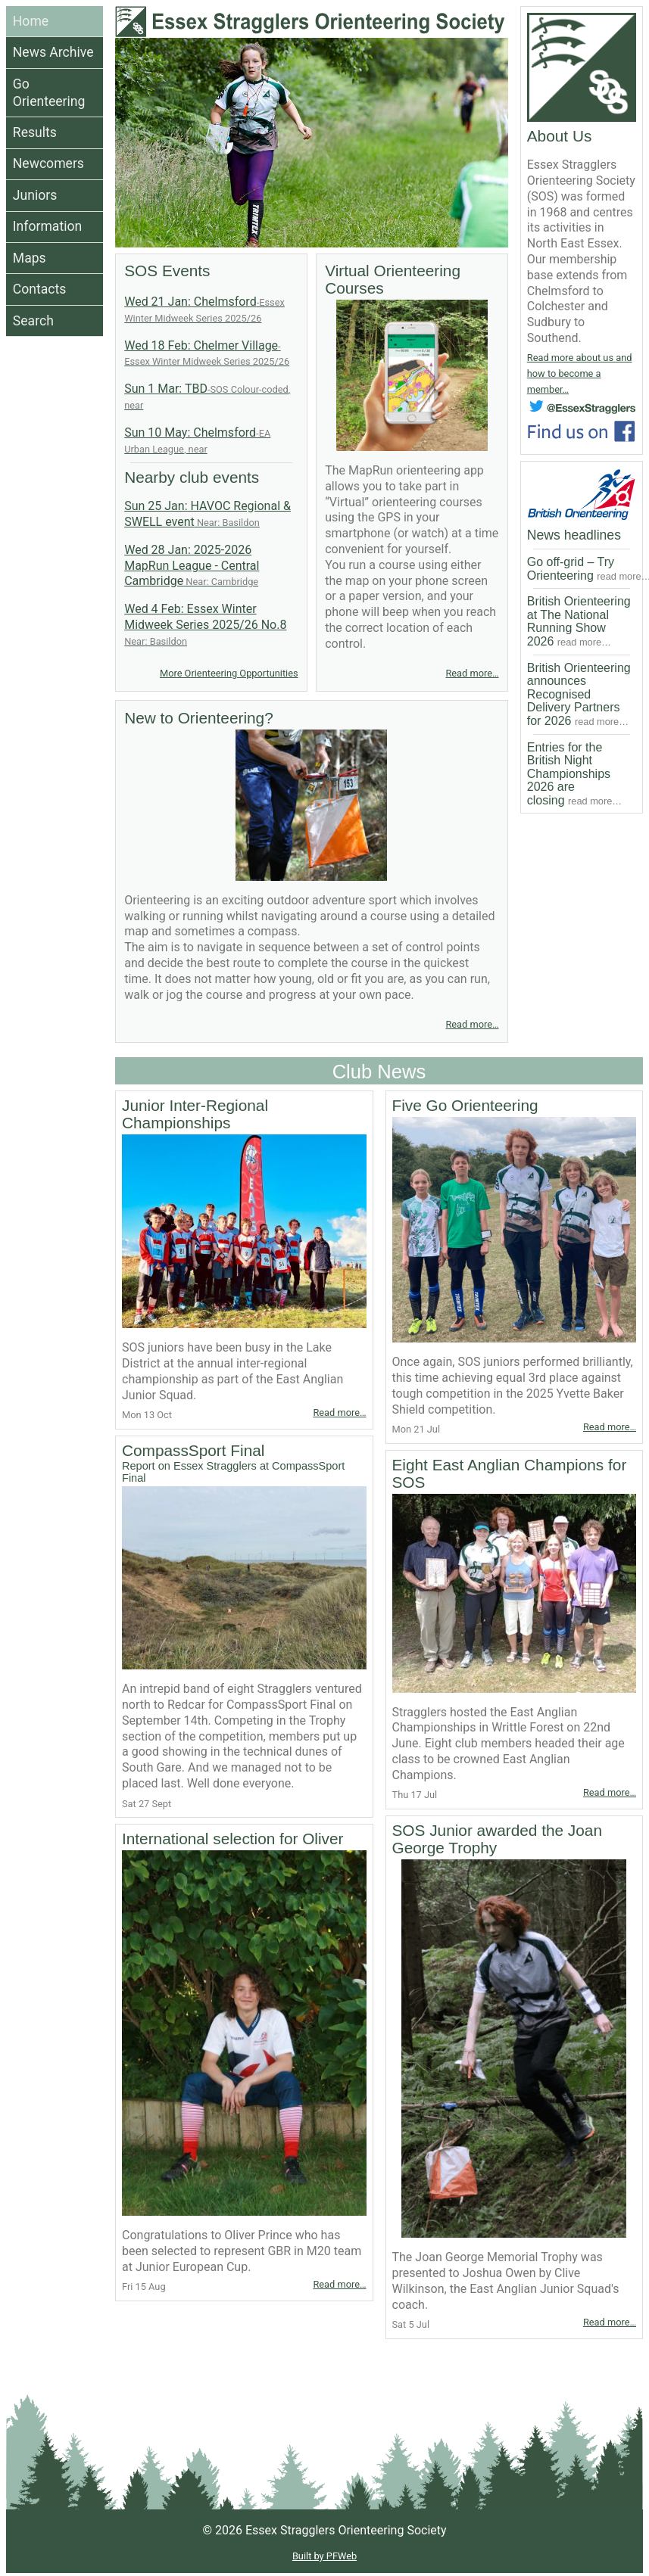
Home (30, 21)
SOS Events (167, 270)
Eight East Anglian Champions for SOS (509, 1473)
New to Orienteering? (198, 717)
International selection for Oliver (232, 1838)
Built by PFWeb (324, 2556)
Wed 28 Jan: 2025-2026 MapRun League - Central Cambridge (191, 566)
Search (33, 320)
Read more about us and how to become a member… (579, 373)
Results (35, 132)
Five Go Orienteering (465, 1105)
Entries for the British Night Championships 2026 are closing (574, 774)
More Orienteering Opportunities (229, 673)
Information (47, 226)
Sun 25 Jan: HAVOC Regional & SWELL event (207, 514)
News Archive (53, 52)
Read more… (471, 673)
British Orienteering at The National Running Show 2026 (579, 621)
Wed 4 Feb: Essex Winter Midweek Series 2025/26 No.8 (205, 624)
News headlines (574, 535)
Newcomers (48, 163)
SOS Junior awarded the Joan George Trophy (497, 1839)
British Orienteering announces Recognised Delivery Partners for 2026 (579, 694)
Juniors (35, 195)
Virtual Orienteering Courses (392, 279)
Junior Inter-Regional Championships (195, 1114)
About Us (559, 136)
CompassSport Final (244, 1463)
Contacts (40, 289)
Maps (29, 258)
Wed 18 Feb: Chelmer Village (206, 353)
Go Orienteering (49, 92)
